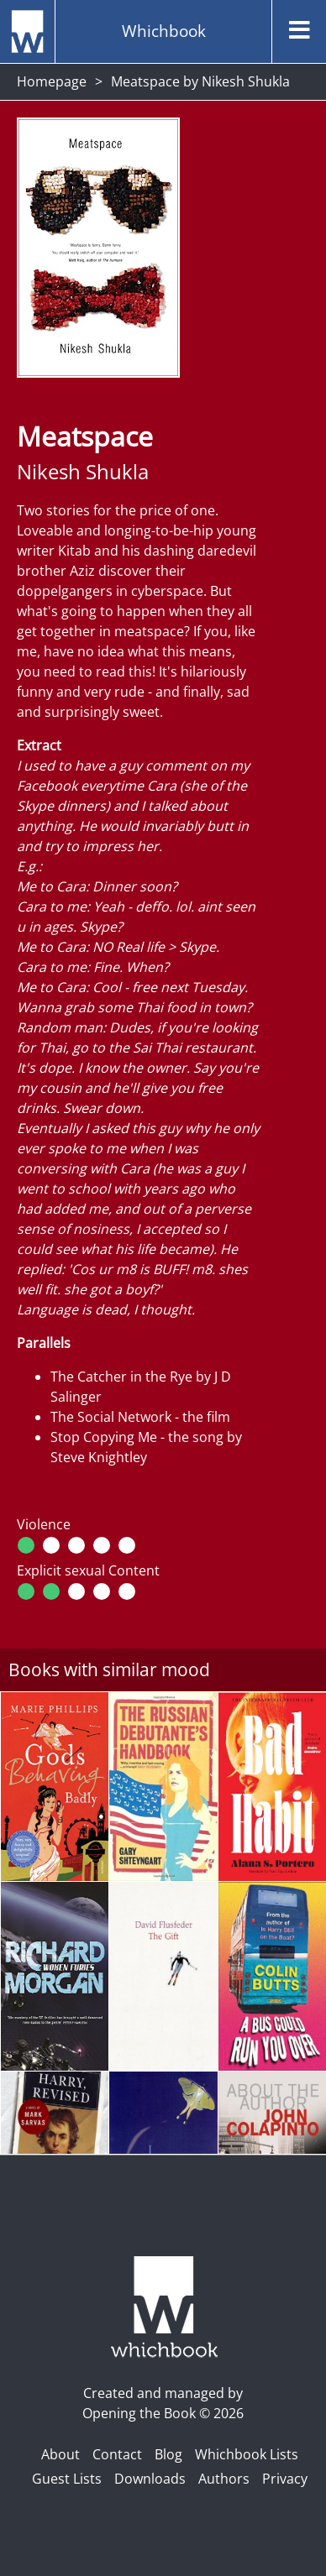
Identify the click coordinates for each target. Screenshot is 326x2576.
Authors (224, 2478)
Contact (117, 2454)
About (60, 2454)
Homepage (52, 81)
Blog (168, 2454)
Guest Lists (67, 2478)
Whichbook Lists (246, 2454)
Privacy (285, 2478)
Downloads (150, 2478)
